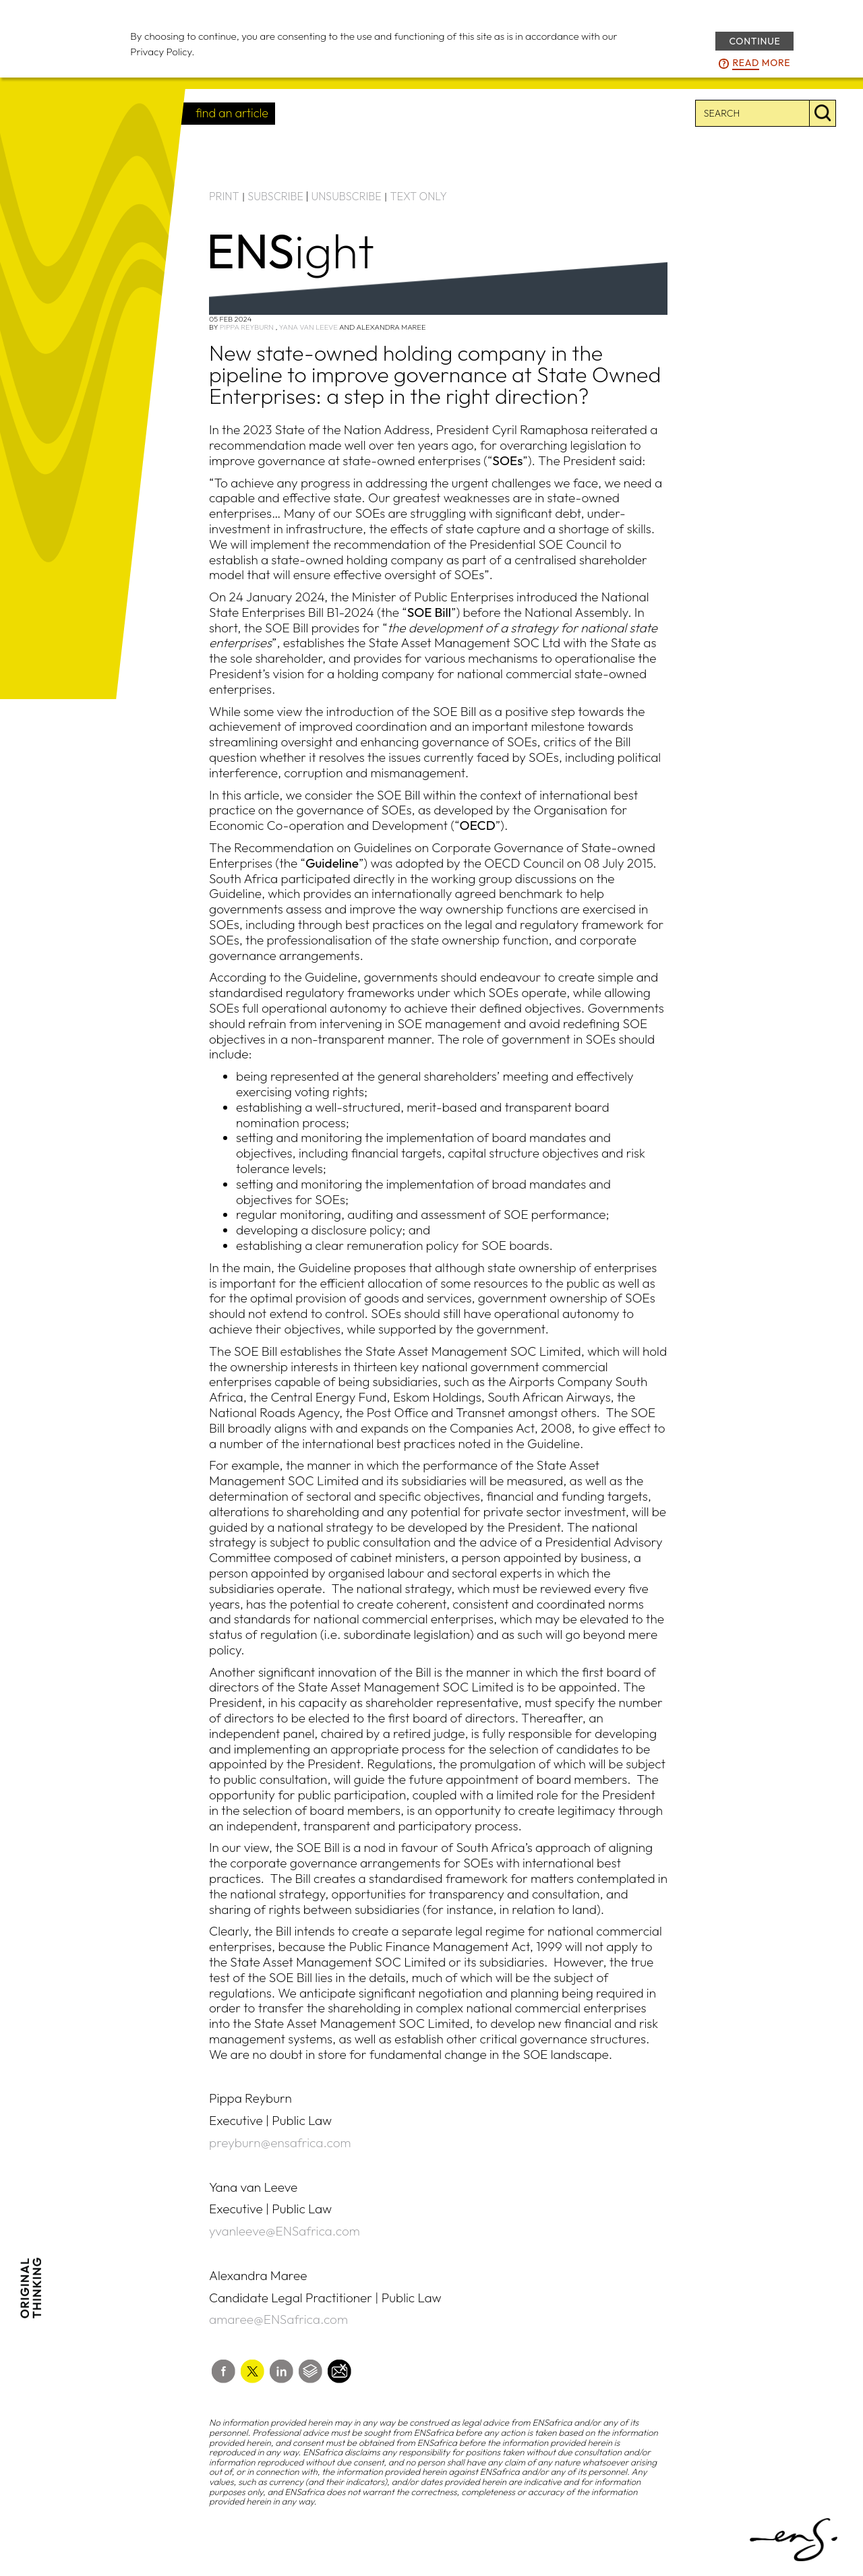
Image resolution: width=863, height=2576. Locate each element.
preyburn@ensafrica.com (280, 2142)
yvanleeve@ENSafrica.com (284, 2231)
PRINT (224, 196)
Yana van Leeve (308, 327)
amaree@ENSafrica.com (278, 2319)
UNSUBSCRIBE (346, 196)
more (761, 63)
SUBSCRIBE (275, 196)
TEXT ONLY (418, 196)
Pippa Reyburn (247, 327)
